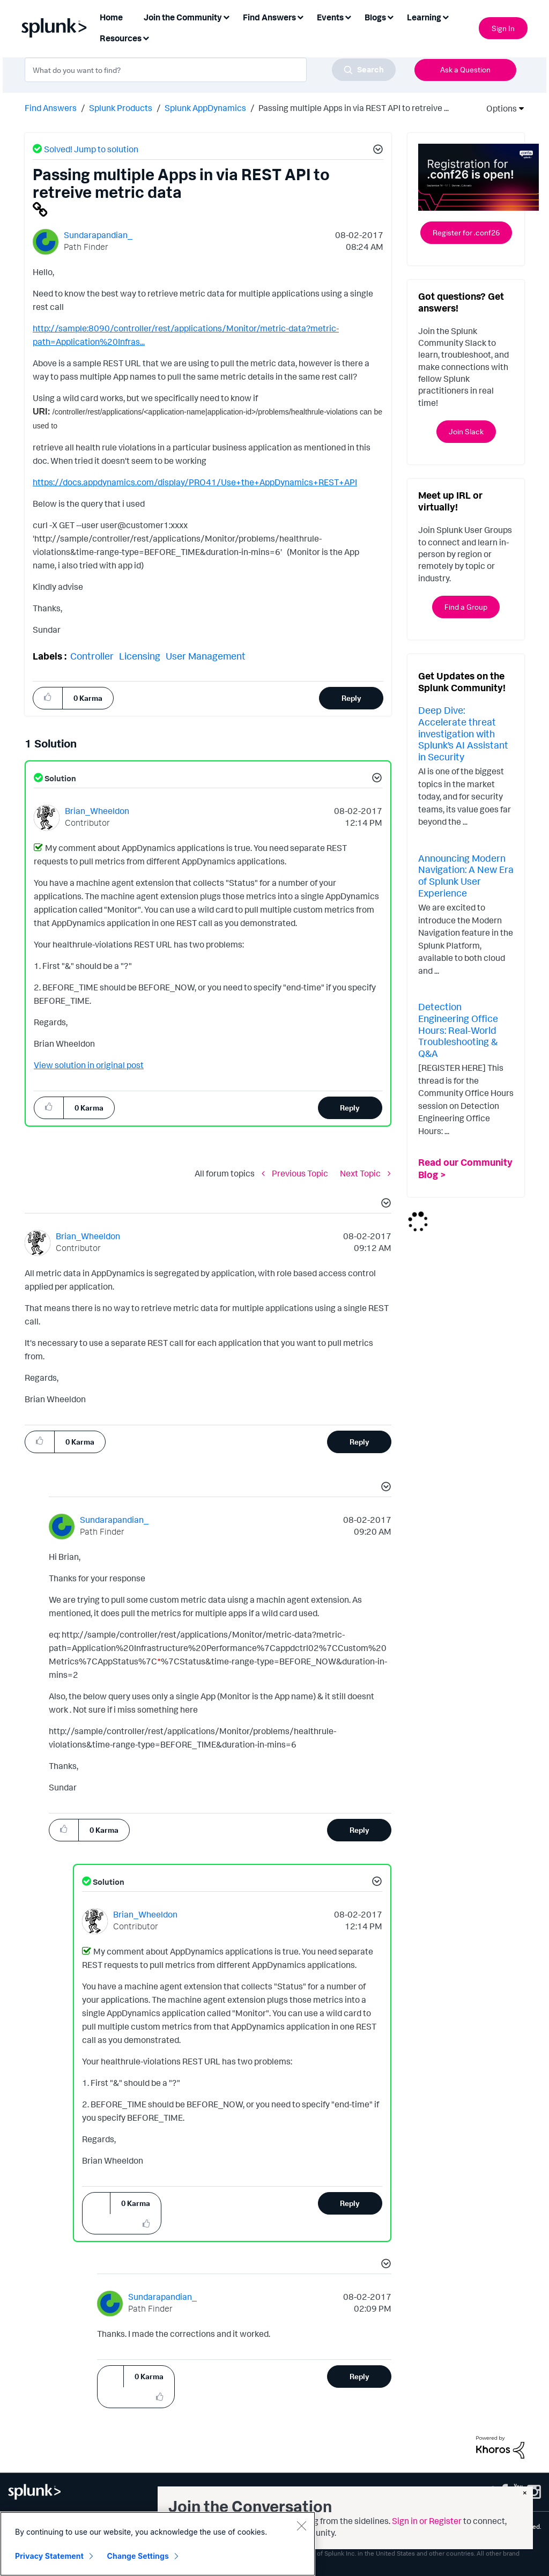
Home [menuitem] (111, 17)
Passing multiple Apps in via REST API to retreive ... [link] (353, 107)
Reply (351, 697)
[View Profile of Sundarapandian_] (98, 235)
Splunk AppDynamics (205, 107)
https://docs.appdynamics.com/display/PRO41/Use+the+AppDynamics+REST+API (195, 482)
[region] (157, 2544)
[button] (376, 151)
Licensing (139, 656)
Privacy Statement (49, 2555)
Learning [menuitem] (424, 17)
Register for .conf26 (466, 232)
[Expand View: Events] (348, 16)
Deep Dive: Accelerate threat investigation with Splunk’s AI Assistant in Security (463, 733)
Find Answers (51, 107)
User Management (206, 656)
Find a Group (465, 606)
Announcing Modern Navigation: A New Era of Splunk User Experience (466, 875)
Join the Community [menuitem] (183, 17)
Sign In (503, 28)
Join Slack (466, 431)
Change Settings (138, 2555)
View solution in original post (89, 1065)
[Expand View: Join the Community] (226, 16)
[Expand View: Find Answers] (300, 16)
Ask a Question (465, 69)
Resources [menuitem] (121, 38)
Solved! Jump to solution (91, 149)
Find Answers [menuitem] (269, 17)
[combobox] (210, 69)
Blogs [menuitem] (375, 17)
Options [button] (498, 108)
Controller (92, 656)
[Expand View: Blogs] (390, 16)
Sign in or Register (427, 2520)
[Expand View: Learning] (445, 16)
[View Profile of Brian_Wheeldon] (97, 810)
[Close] (301, 2525)
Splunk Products (120, 107)
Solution (59, 778)
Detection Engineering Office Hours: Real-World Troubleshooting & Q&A (458, 1029)
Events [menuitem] (330, 17)
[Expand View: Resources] (145, 37)
